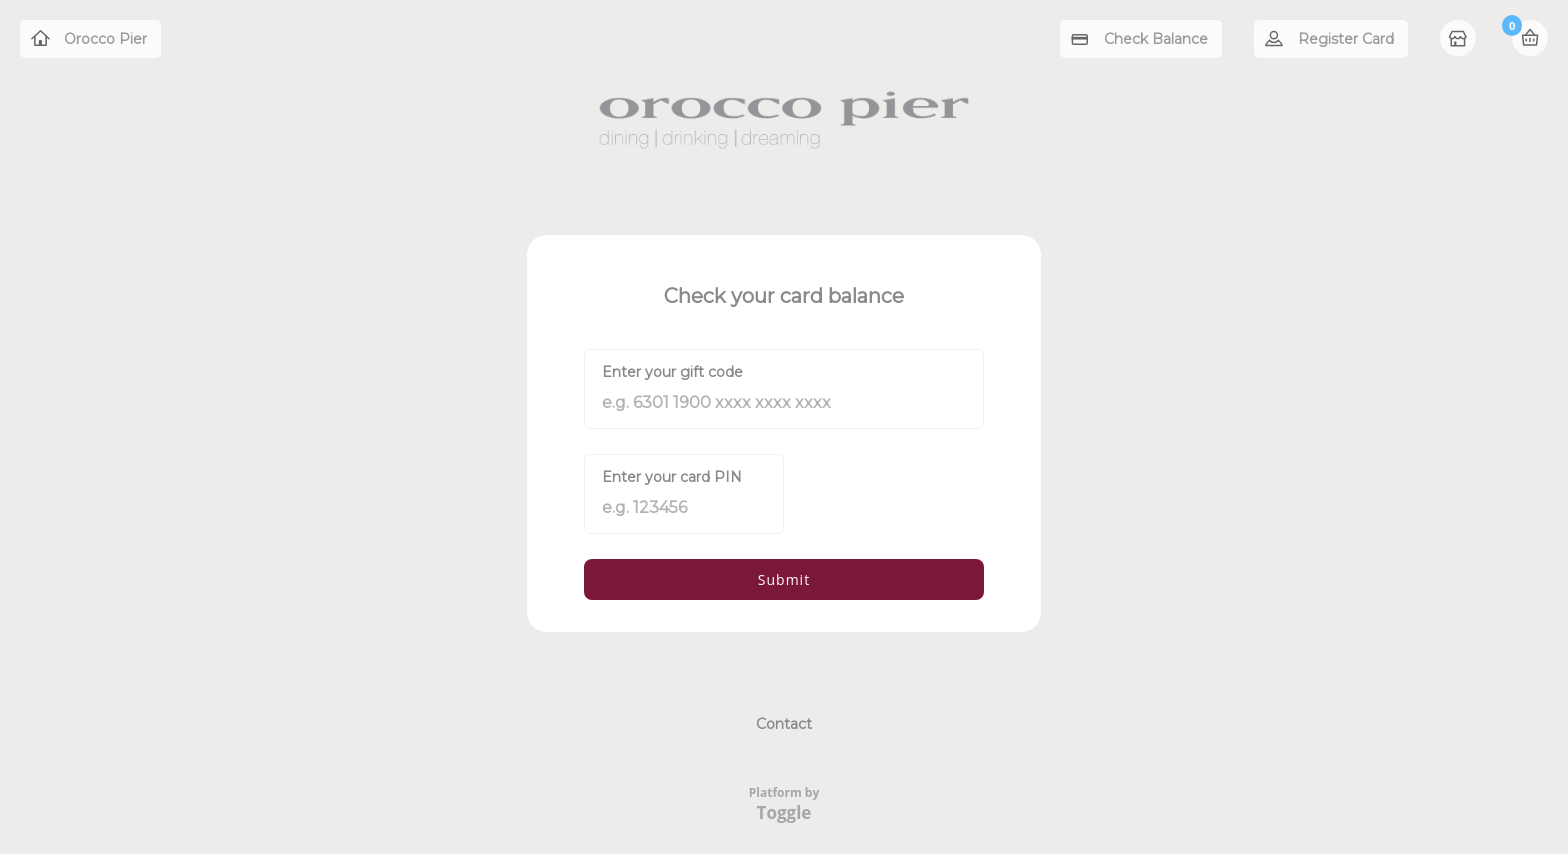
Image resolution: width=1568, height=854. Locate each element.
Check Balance (1156, 39)
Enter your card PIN (672, 477)
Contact (784, 724)
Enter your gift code (672, 372)
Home (1460, 40)
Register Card (1346, 39)
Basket (1530, 38)
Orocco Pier (105, 39)
